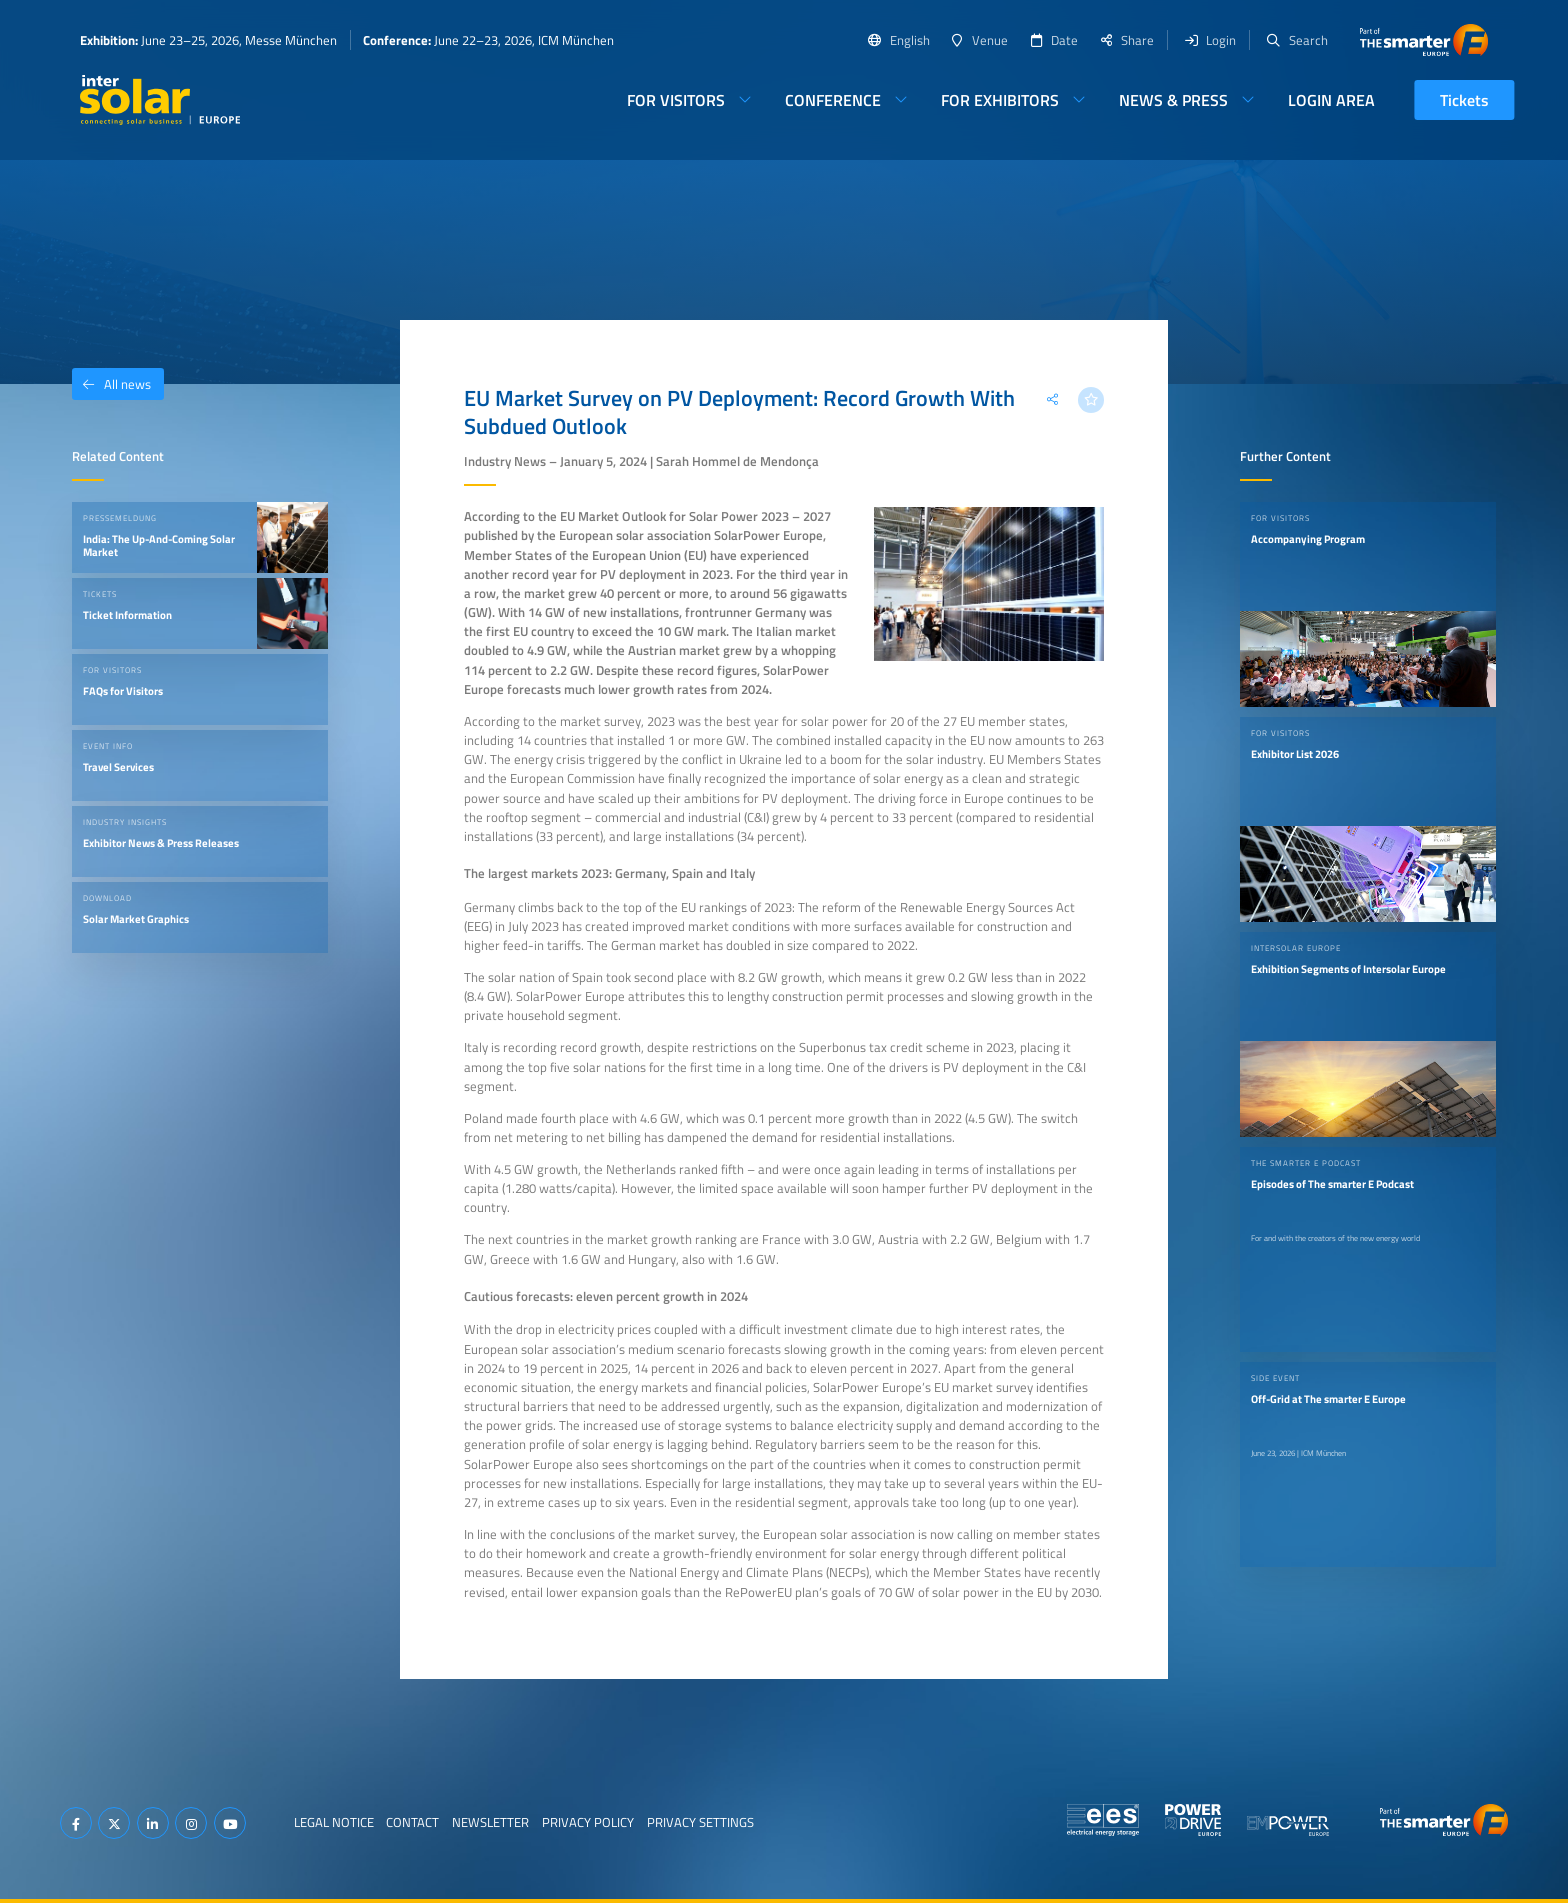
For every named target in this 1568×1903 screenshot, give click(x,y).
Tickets (1464, 100)
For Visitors (676, 100)
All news (111, 384)
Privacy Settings (700, 1822)
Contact (412, 1822)
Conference (833, 100)
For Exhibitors (1000, 100)
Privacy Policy (588, 1822)
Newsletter (490, 1822)
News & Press (1173, 100)
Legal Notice (334, 1822)
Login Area (1331, 100)
